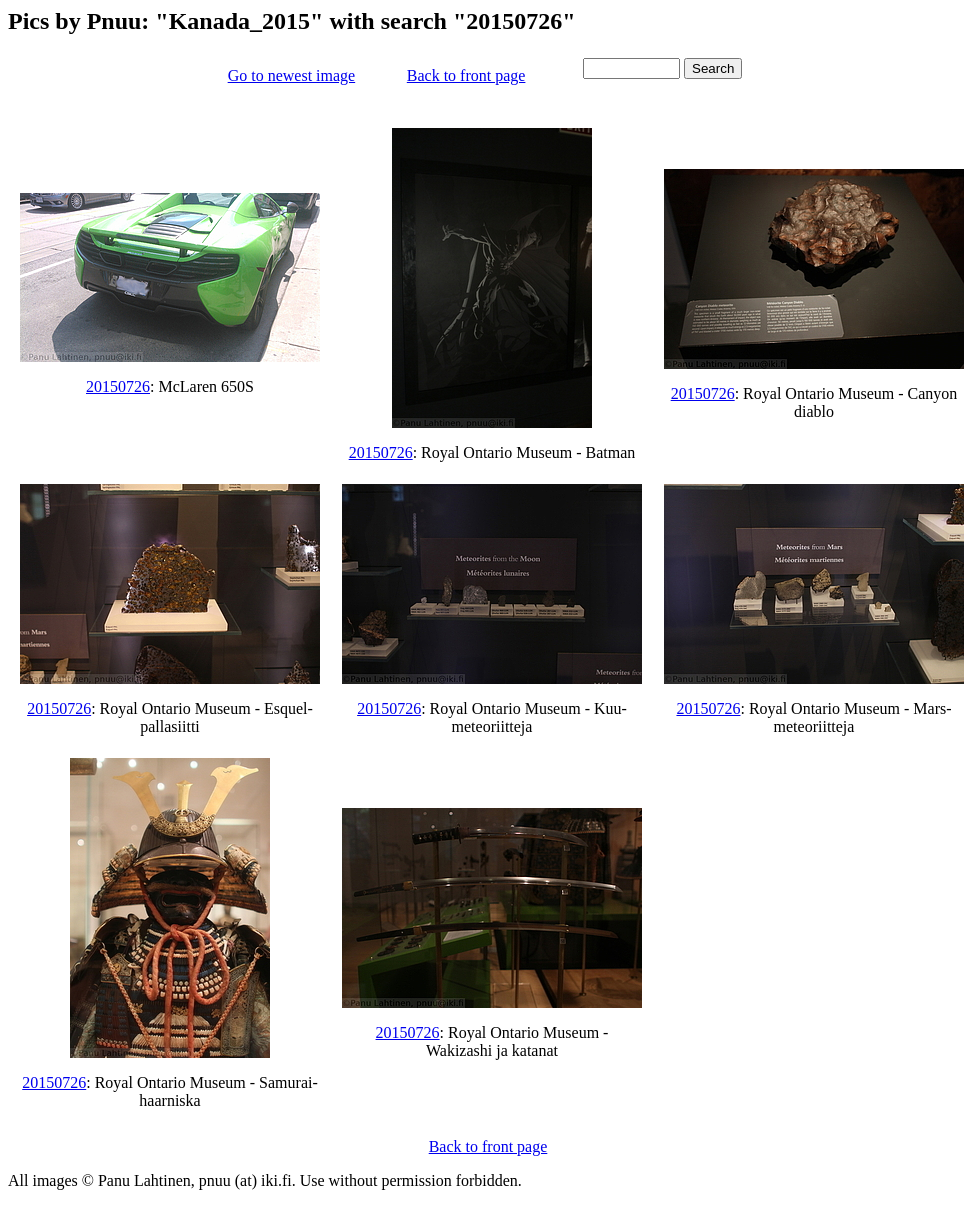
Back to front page (466, 75)
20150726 (118, 386)
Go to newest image (292, 75)
